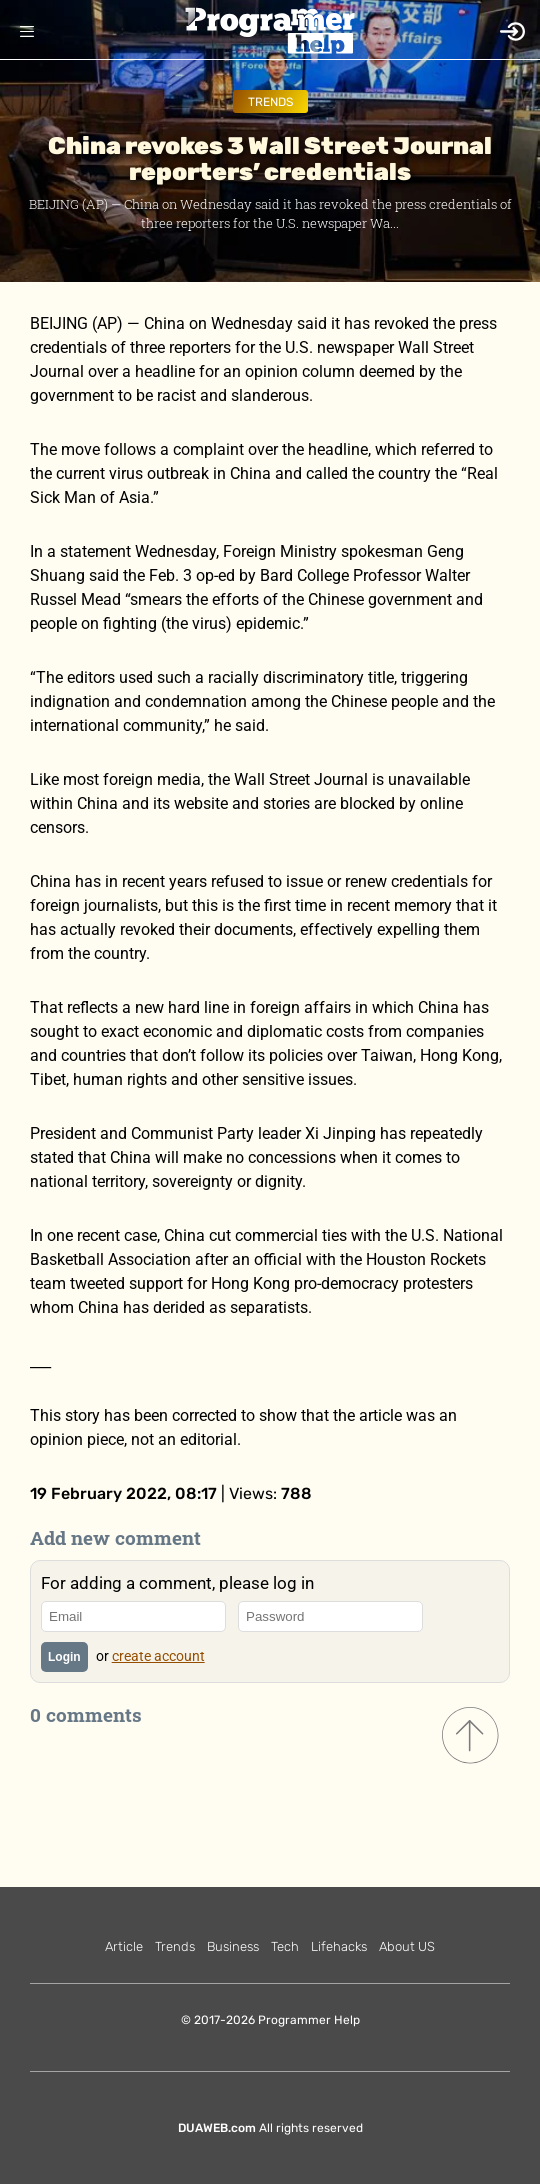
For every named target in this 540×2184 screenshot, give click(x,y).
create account (158, 1656)
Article (124, 1946)
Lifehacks (339, 1946)
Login (64, 1657)
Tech (285, 1946)
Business (233, 1946)
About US (407, 1946)
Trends (270, 102)
